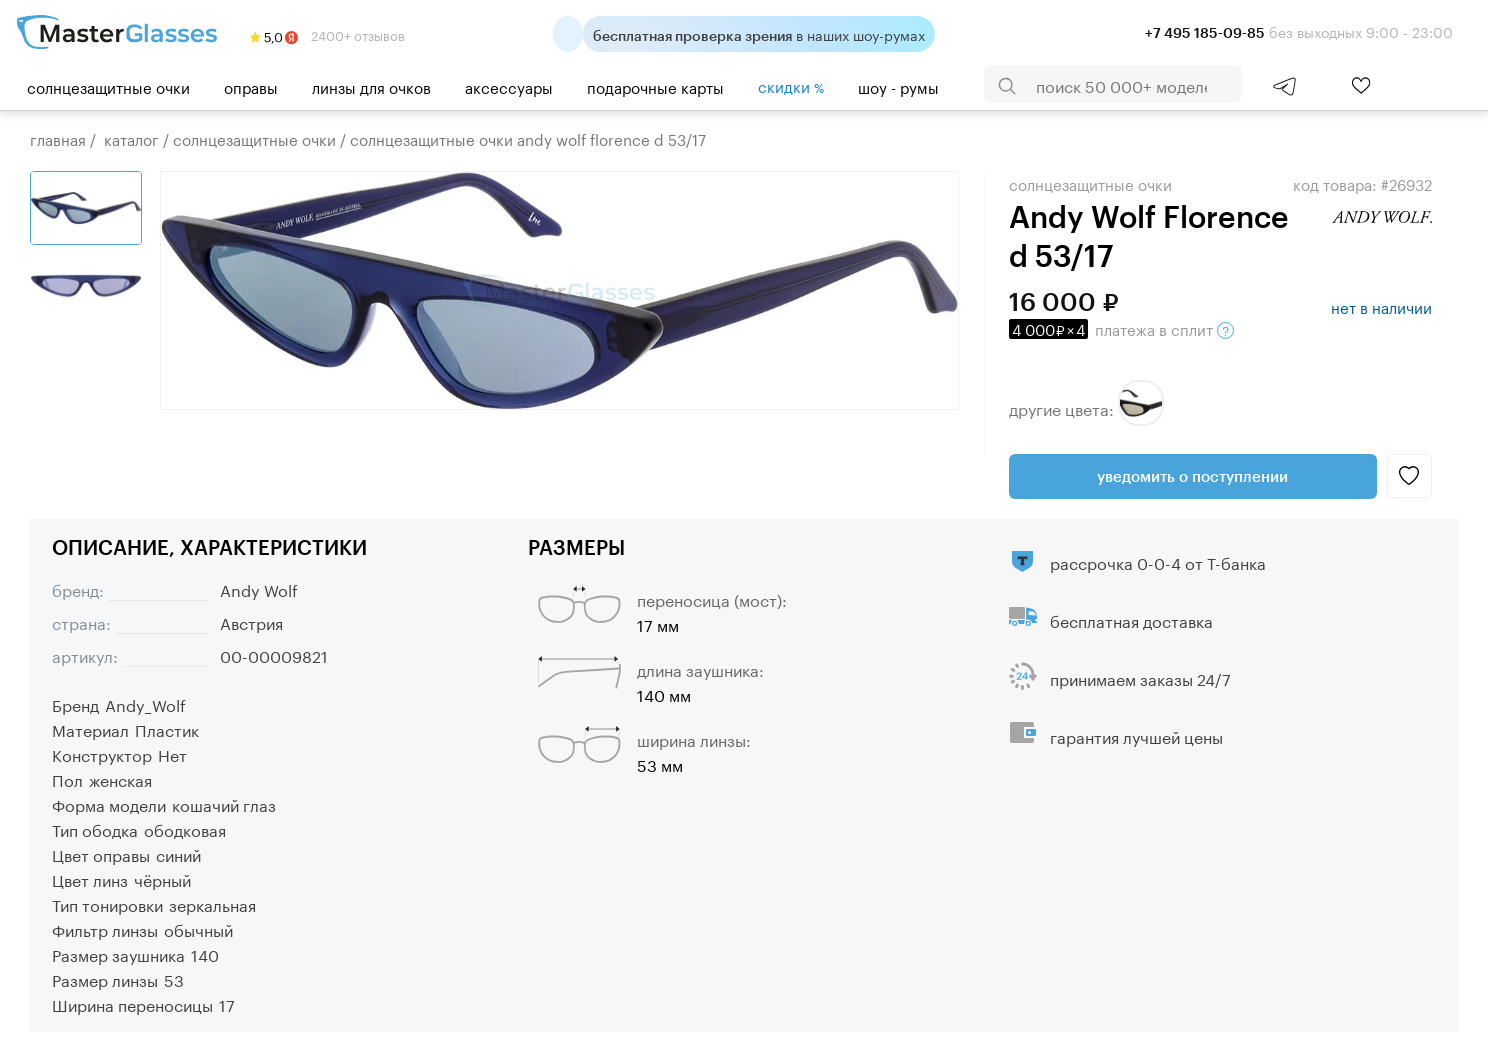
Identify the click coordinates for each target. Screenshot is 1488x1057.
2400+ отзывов (327, 34)
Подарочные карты (655, 86)
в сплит (1121, 328)
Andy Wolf (259, 588)
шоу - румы (898, 86)
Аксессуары (509, 86)
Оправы (251, 86)
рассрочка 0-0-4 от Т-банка (1158, 561)
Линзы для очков (371, 86)
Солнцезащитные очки (108, 86)
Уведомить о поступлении (1192, 476)
